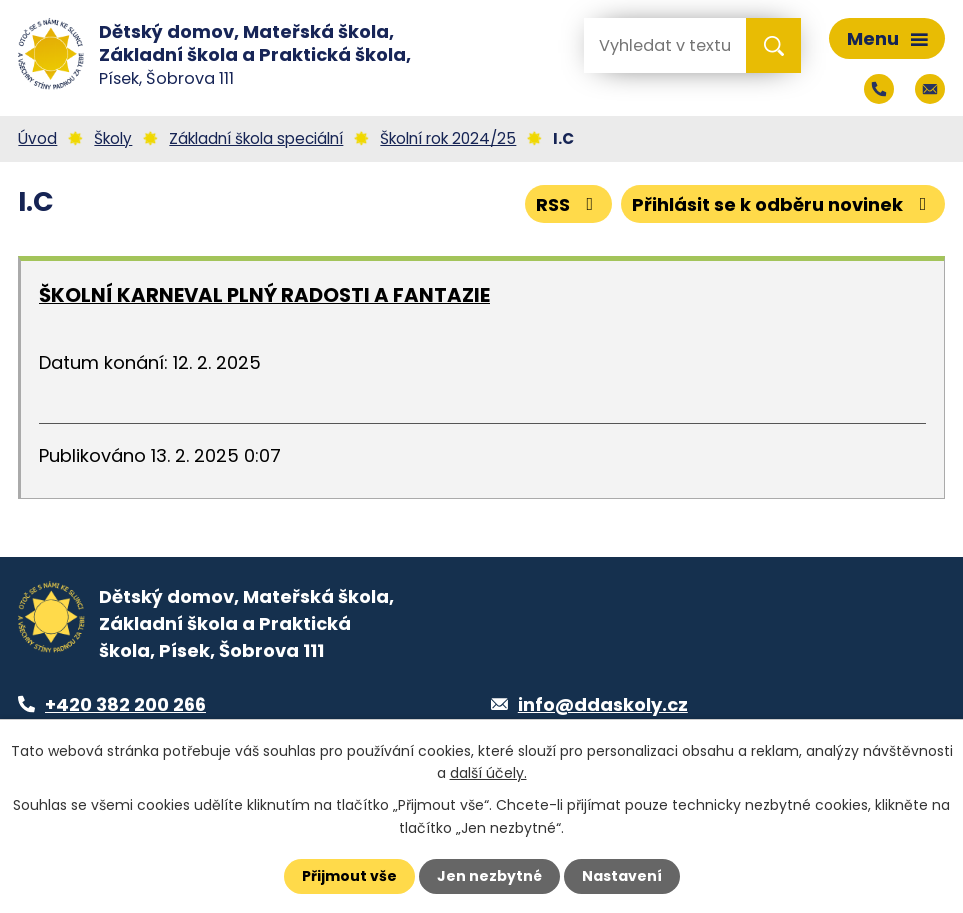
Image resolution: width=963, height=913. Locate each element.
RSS (569, 204)
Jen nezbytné (489, 876)
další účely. (488, 773)
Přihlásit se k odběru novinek (783, 204)
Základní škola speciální (256, 138)
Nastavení (622, 876)
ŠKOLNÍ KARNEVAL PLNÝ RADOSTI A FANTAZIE (264, 295)
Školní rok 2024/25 (448, 138)
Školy (113, 138)
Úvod (37, 138)
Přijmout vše (349, 876)
